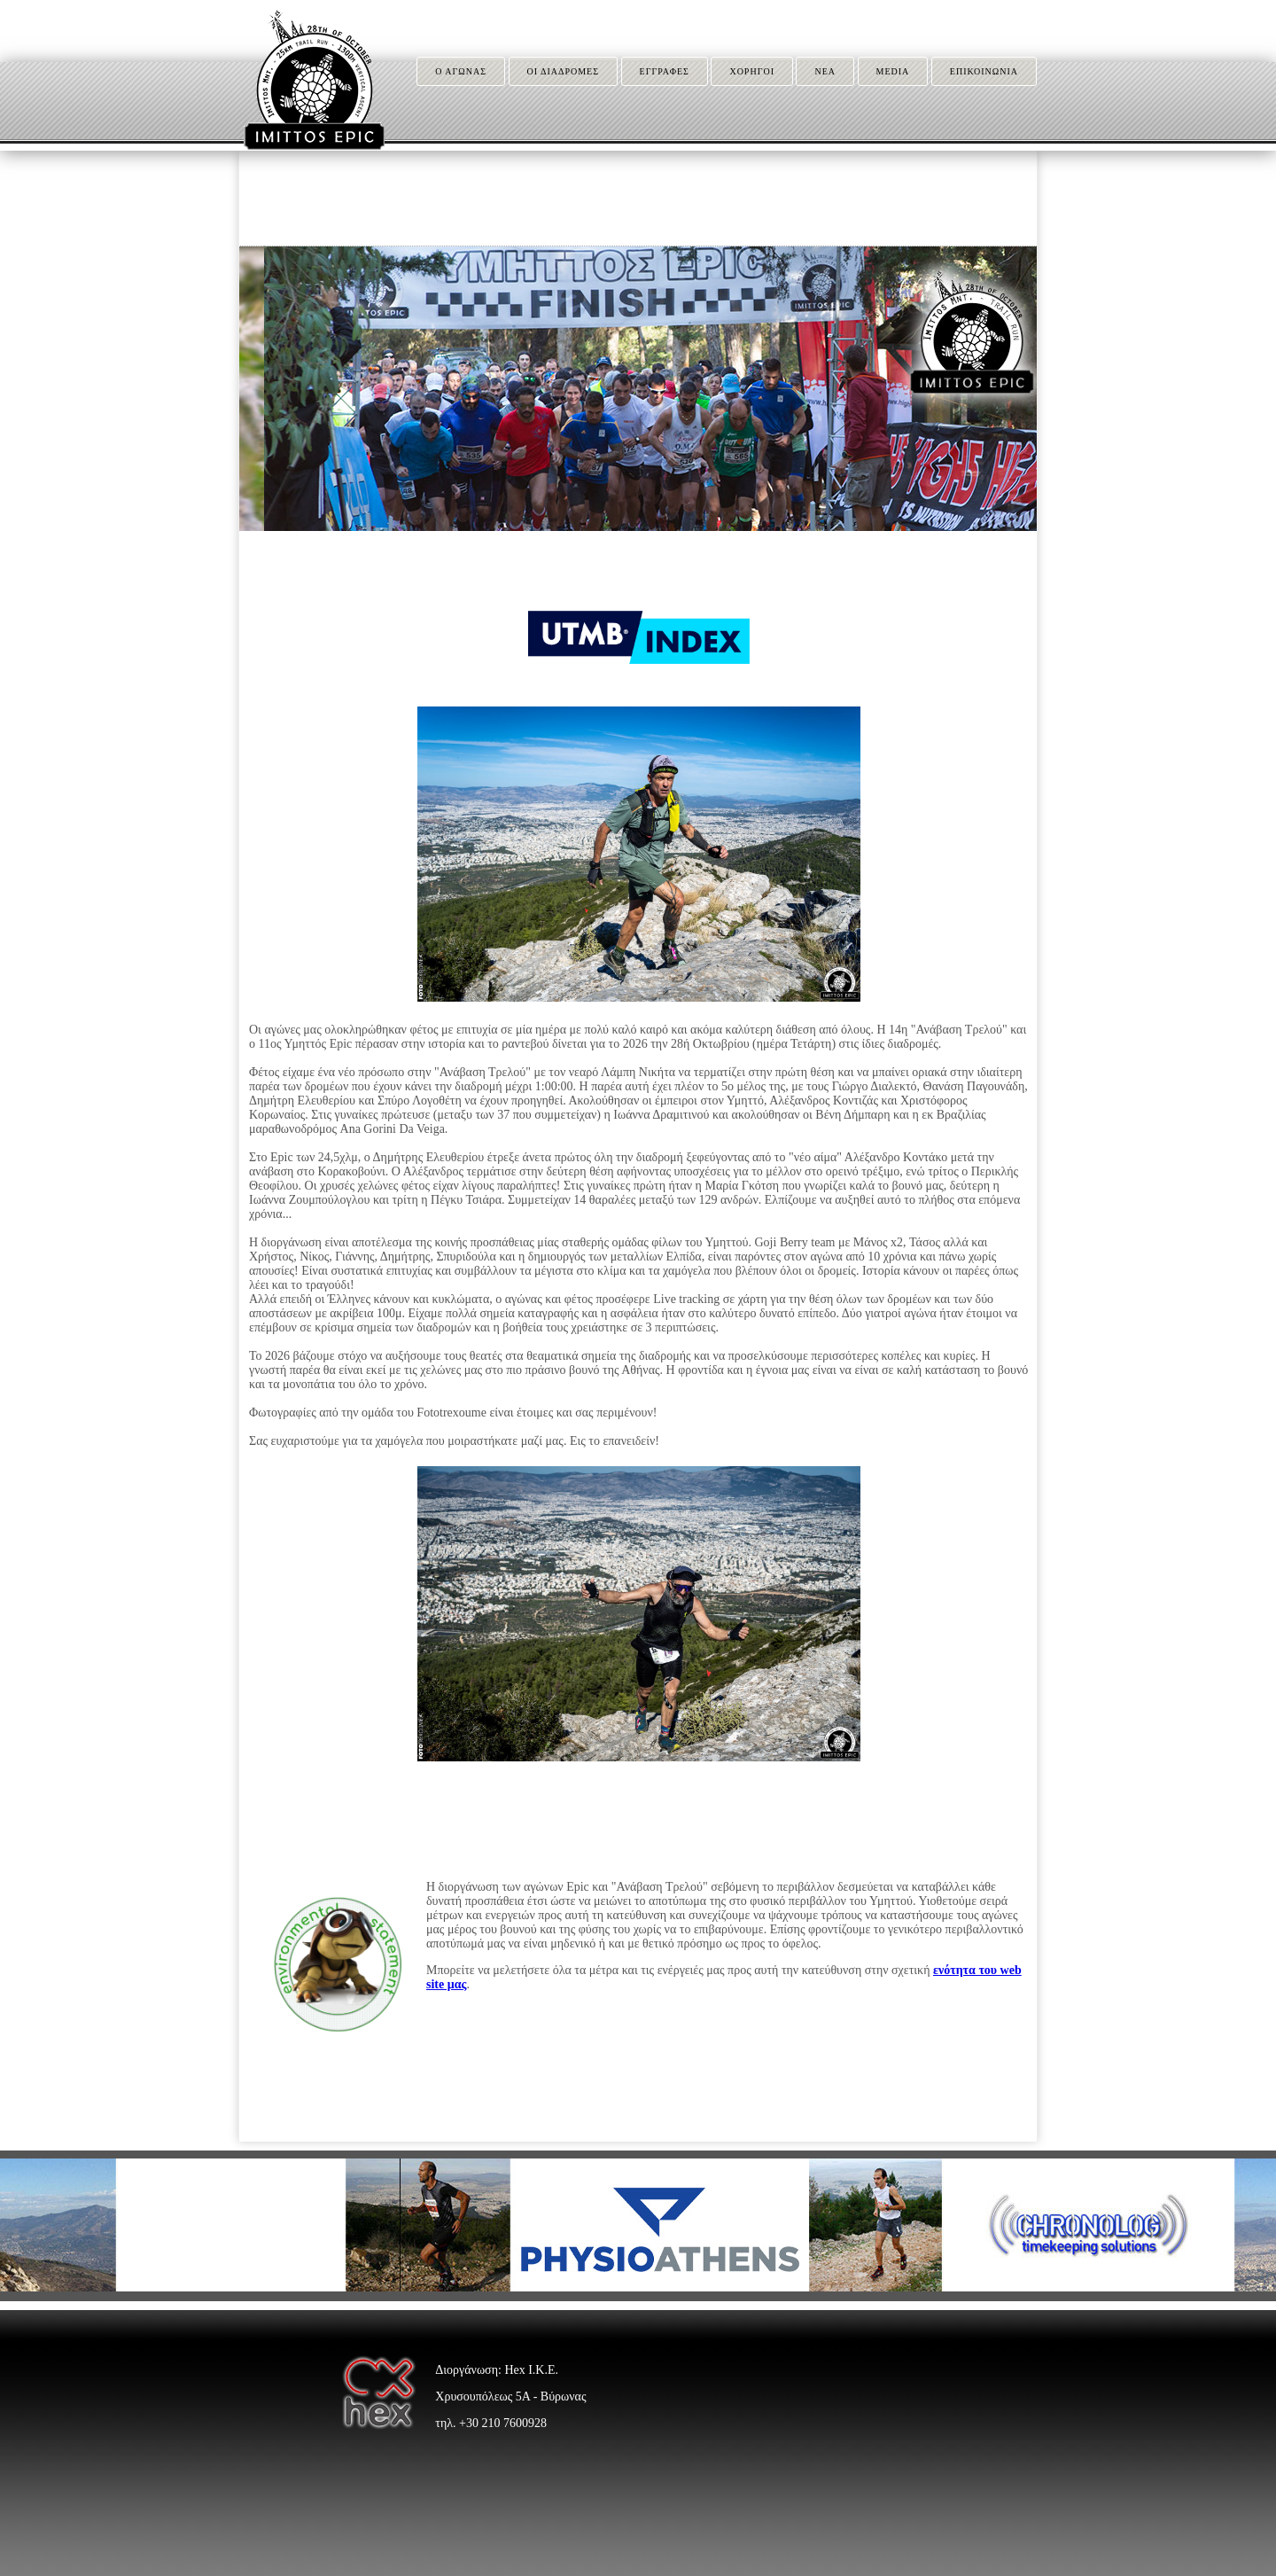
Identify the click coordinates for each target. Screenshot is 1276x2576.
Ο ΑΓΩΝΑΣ (460, 71)
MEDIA (893, 71)
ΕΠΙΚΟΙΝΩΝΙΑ (984, 71)
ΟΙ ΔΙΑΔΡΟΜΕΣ (563, 71)
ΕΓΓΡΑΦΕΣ (664, 71)
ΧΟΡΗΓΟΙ (751, 71)
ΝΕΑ (825, 71)
